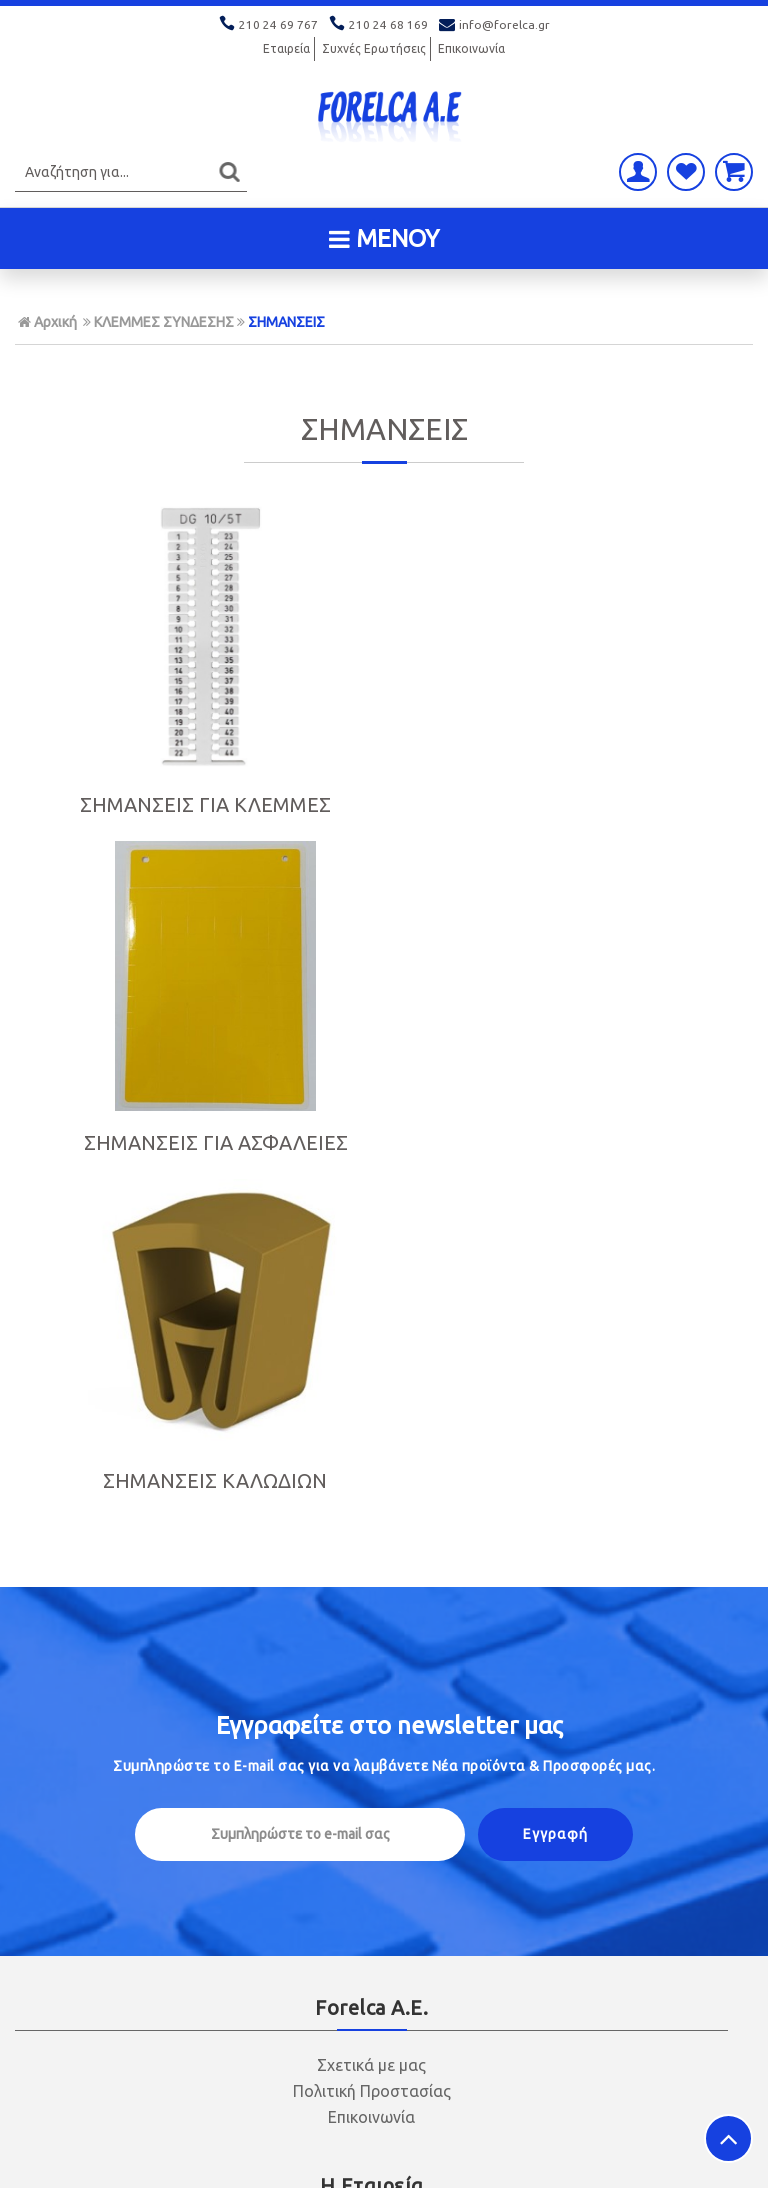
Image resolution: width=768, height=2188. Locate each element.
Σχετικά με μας (371, 1409)
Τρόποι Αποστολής (372, 1791)
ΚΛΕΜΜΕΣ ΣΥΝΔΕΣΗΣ (164, 322)
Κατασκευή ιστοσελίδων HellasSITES (627, 2153)
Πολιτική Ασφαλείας (372, 1817)
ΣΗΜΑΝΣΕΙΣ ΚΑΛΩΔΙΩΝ (635, 784)
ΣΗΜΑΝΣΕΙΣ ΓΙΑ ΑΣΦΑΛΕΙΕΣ (383, 816)
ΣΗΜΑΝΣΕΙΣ (286, 322)
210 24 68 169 (380, 24)
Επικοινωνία (471, 48)
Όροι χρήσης (372, 1639)
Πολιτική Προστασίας (372, 1435)
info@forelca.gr (494, 24)
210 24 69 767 (270, 24)
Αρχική (47, 322)
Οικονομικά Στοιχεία (371, 1587)
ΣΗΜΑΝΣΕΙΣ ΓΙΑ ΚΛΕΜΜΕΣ (133, 816)
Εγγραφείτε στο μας (389, 1069)
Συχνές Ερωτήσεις (374, 48)
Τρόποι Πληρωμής (372, 1765)
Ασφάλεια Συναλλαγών (371, 1613)
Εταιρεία (286, 48)
